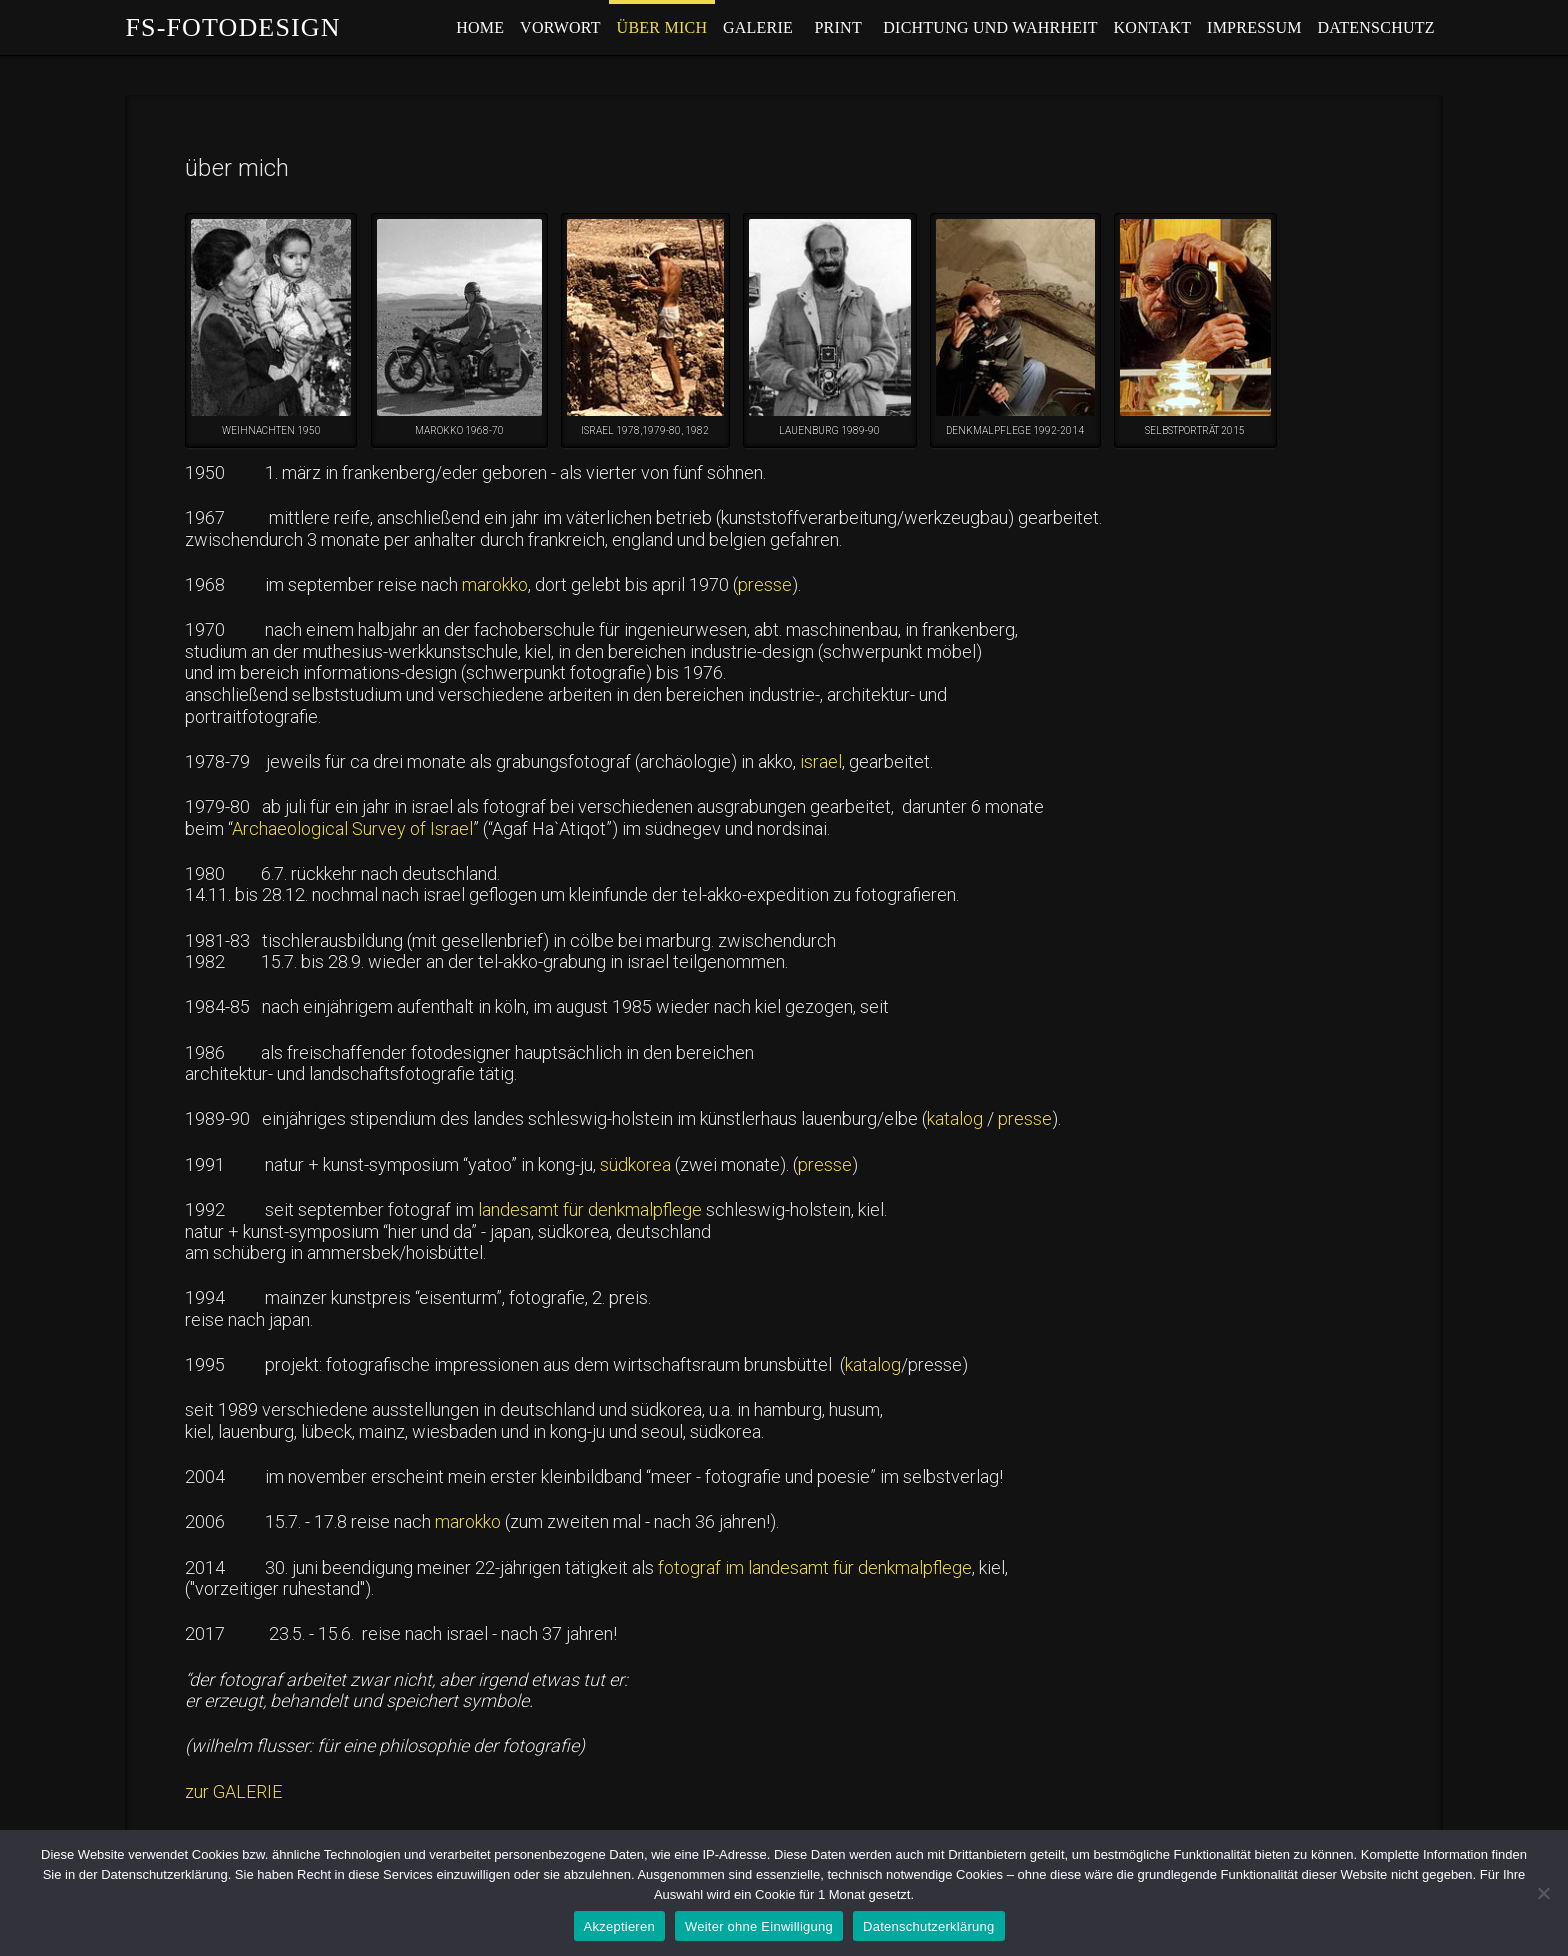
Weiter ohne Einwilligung (759, 1926)
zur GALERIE (233, 1791)
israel (819, 761)
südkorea (635, 1164)
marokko (495, 584)
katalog (955, 1118)
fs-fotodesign (232, 28)
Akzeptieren (619, 1926)
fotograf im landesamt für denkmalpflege (815, 1567)
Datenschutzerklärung (928, 1926)
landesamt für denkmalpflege (588, 1209)
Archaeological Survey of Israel (352, 828)
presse (765, 584)
